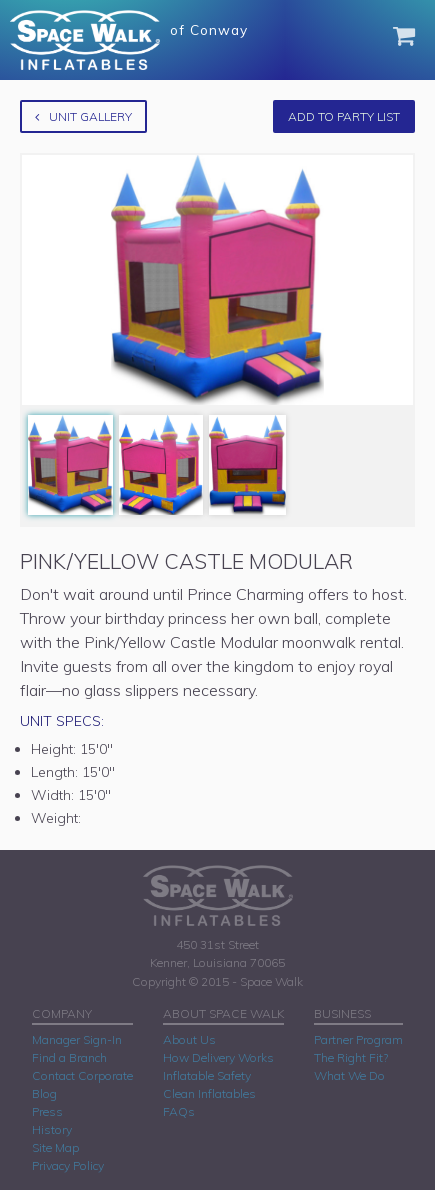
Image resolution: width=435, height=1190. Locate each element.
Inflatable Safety (207, 1075)
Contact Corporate (82, 1075)
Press (47, 1111)
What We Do (349, 1075)
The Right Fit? (351, 1057)
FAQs (179, 1111)
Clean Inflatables (209, 1093)
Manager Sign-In (77, 1039)
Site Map (55, 1147)
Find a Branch (69, 1057)
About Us (189, 1039)
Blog (44, 1093)
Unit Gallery (83, 116)
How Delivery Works (218, 1057)
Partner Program (358, 1039)
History (52, 1129)
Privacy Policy (68, 1165)
